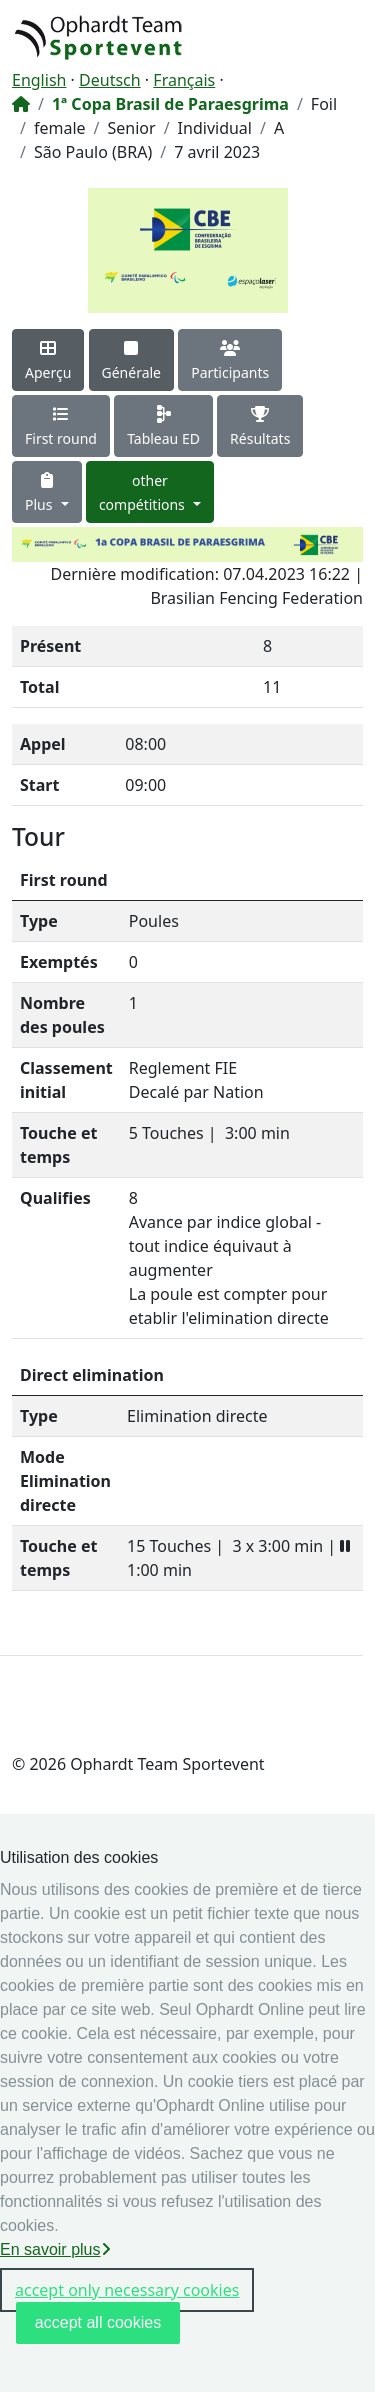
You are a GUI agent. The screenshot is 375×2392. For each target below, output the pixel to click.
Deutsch (110, 80)
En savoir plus (55, 2249)
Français (184, 80)
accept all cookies (98, 2322)
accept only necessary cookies (127, 2290)
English (39, 80)
